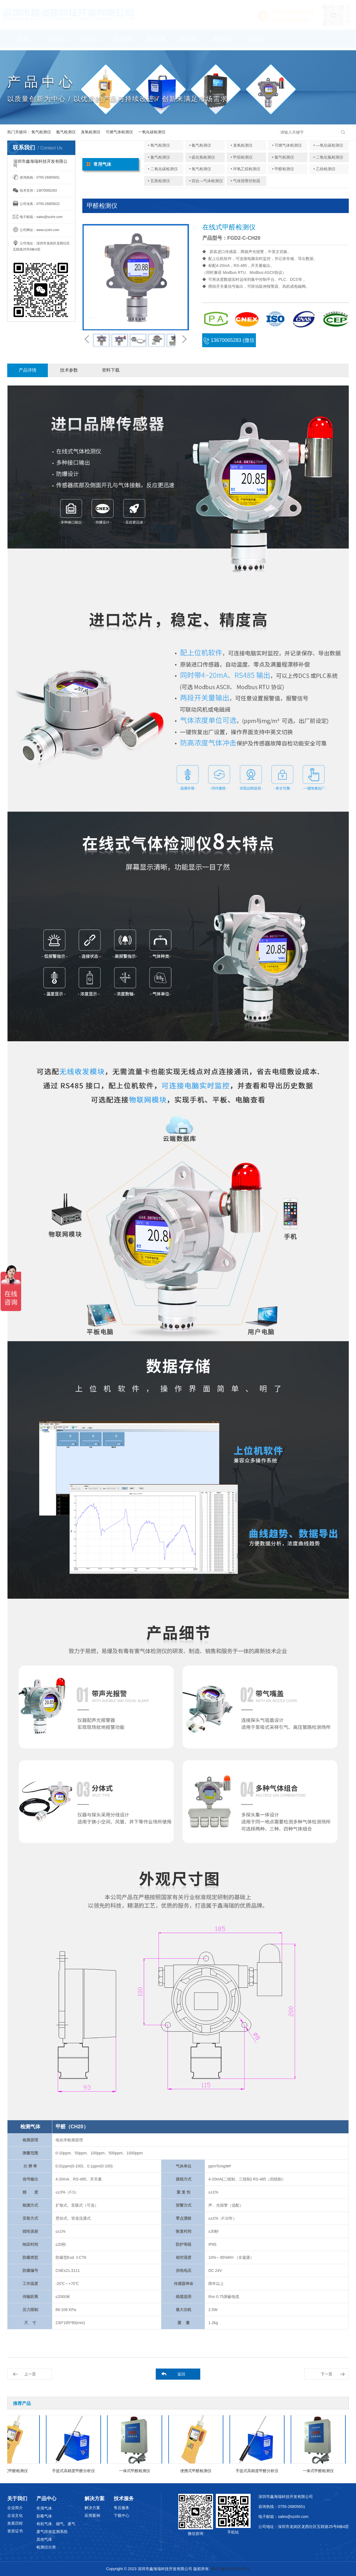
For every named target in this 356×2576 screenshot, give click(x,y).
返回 (181, 2374)
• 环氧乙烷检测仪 (245, 169)
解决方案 (156, 41)
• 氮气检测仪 (159, 157)
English (256, 41)
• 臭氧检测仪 (242, 145)
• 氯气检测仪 (283, 157)
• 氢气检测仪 (200, 169)
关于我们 (56, 41)
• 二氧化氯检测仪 (328, 157)
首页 (23, 41)
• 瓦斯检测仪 (159, 181)
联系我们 (223, 41)
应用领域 (123, 41)
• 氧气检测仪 (159, 145)
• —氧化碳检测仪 (328, 145)
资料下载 (111, 370)
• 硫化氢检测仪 (202, 157)
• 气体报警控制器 (245, 181)
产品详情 (27, 370)
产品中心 (90, 41)
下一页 (326, 2374)
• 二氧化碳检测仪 (163, 169)
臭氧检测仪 (90, 132)
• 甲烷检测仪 (242, 157)
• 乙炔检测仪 (324, 169)
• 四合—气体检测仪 (206, 181)
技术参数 (69, 370)
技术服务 (189, 41)
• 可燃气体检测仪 (287, 145)
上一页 (30, 2374)
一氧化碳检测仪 (151, 132)
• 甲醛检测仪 (283, 169)
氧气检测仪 (41, 132)
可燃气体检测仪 (119, 132)
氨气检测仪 (66, 132)
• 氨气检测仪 (200, 145)
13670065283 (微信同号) (229, 342)
